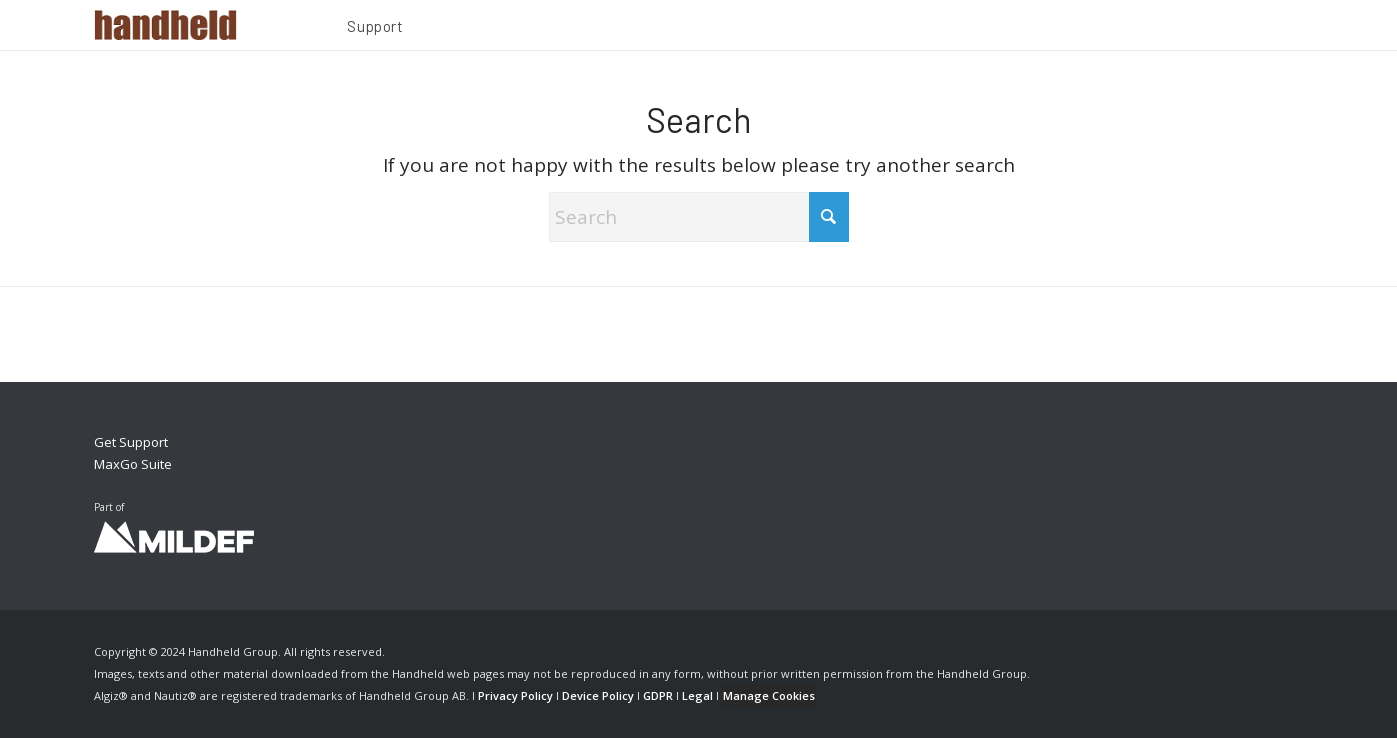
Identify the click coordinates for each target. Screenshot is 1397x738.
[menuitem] (375, 29)
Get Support (131, 442)
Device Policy (598, 695)
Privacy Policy (515, 695)
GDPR (658, 695)
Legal (697, 695)
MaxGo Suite (133, 464)
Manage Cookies (769, 695)
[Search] (699, 217)
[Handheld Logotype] (166, 25)
